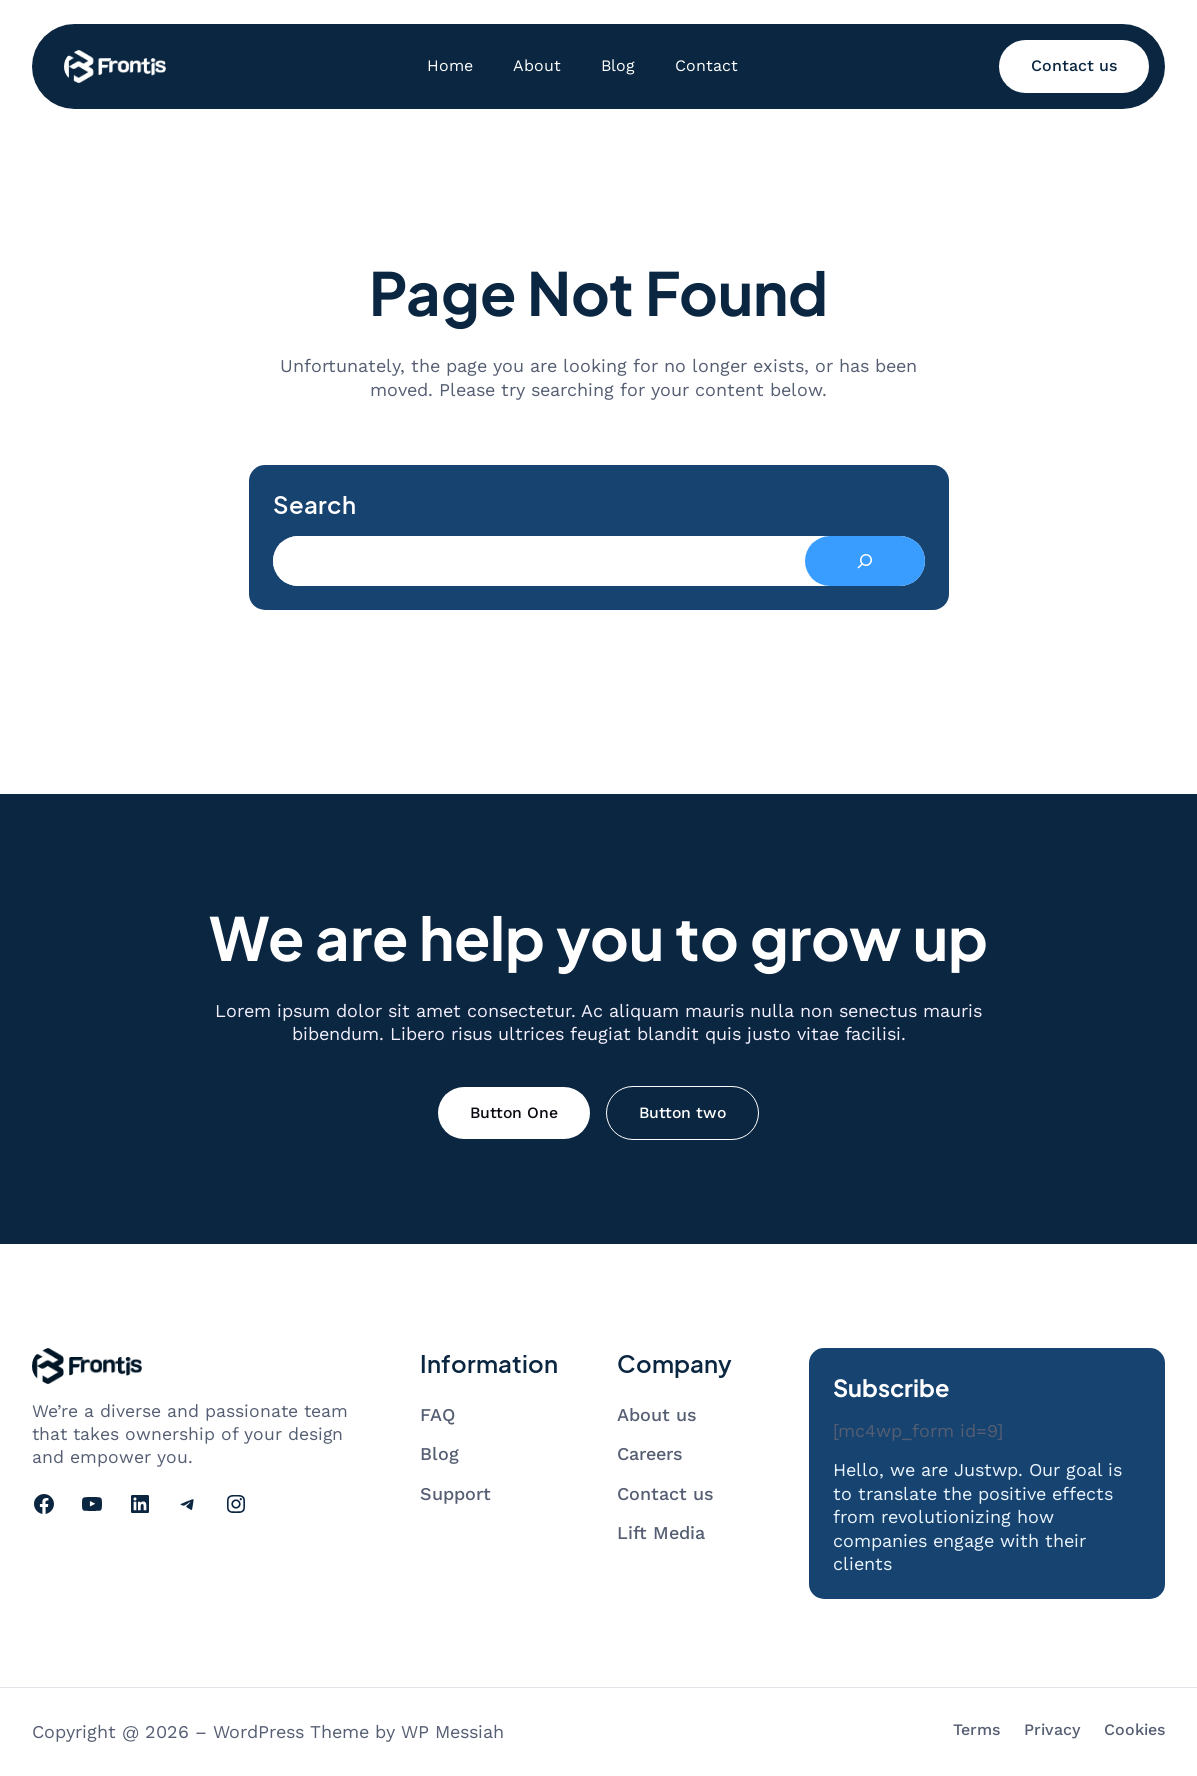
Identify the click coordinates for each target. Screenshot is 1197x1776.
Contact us (1074, 65)
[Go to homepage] (115, 66)
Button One (514, 1112)
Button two (682, 1112)
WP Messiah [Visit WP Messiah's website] (452, 1731)
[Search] (865, 561)
